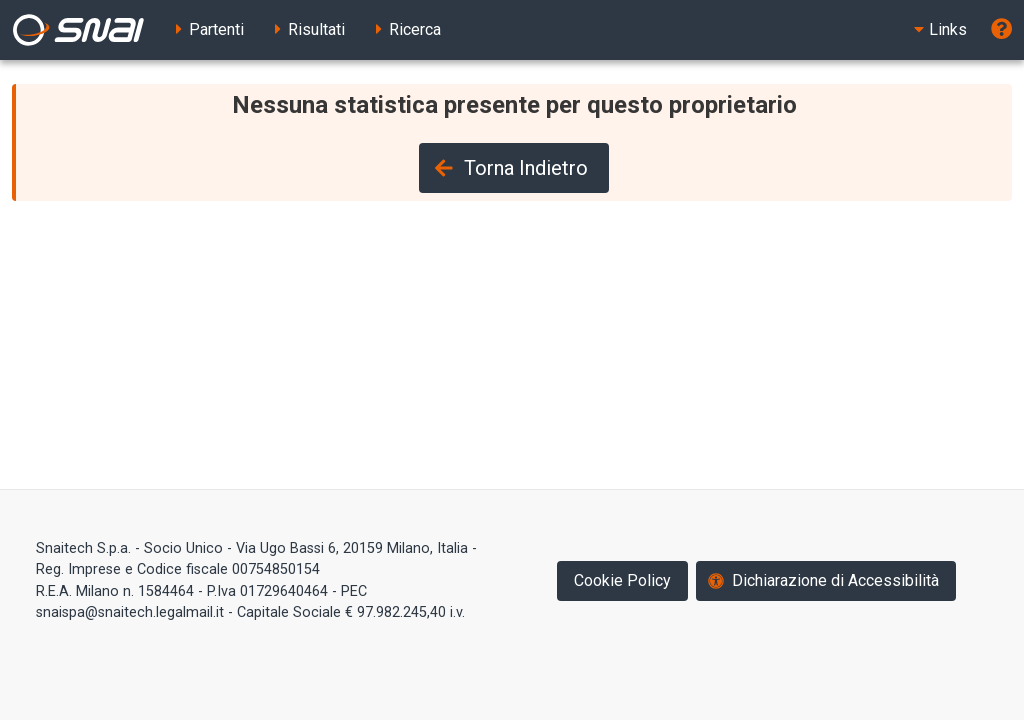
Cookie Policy (622, 580)
